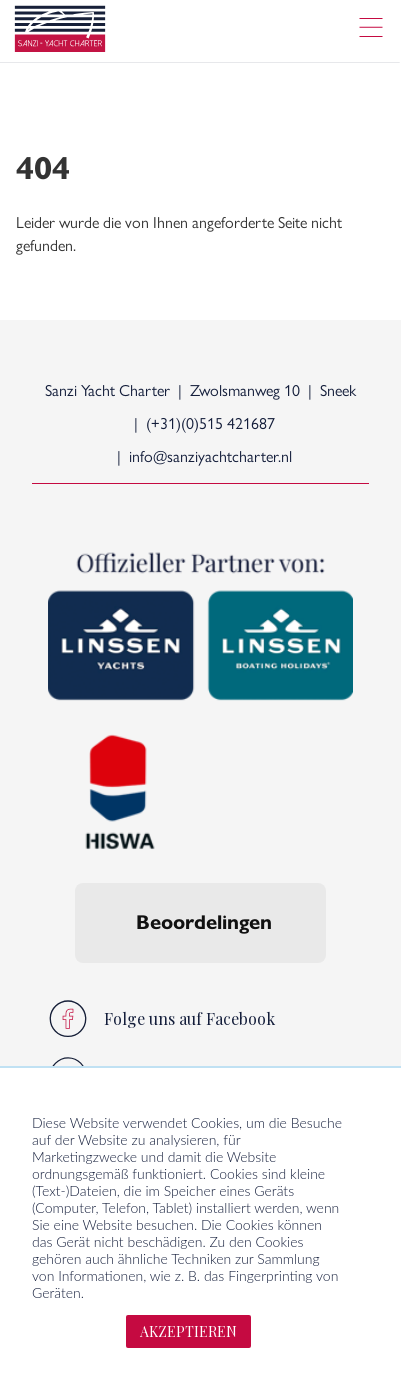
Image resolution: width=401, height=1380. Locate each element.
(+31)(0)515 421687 (210, 422)
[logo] (60, 31)
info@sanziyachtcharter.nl (210, 455)
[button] (75, 983)
